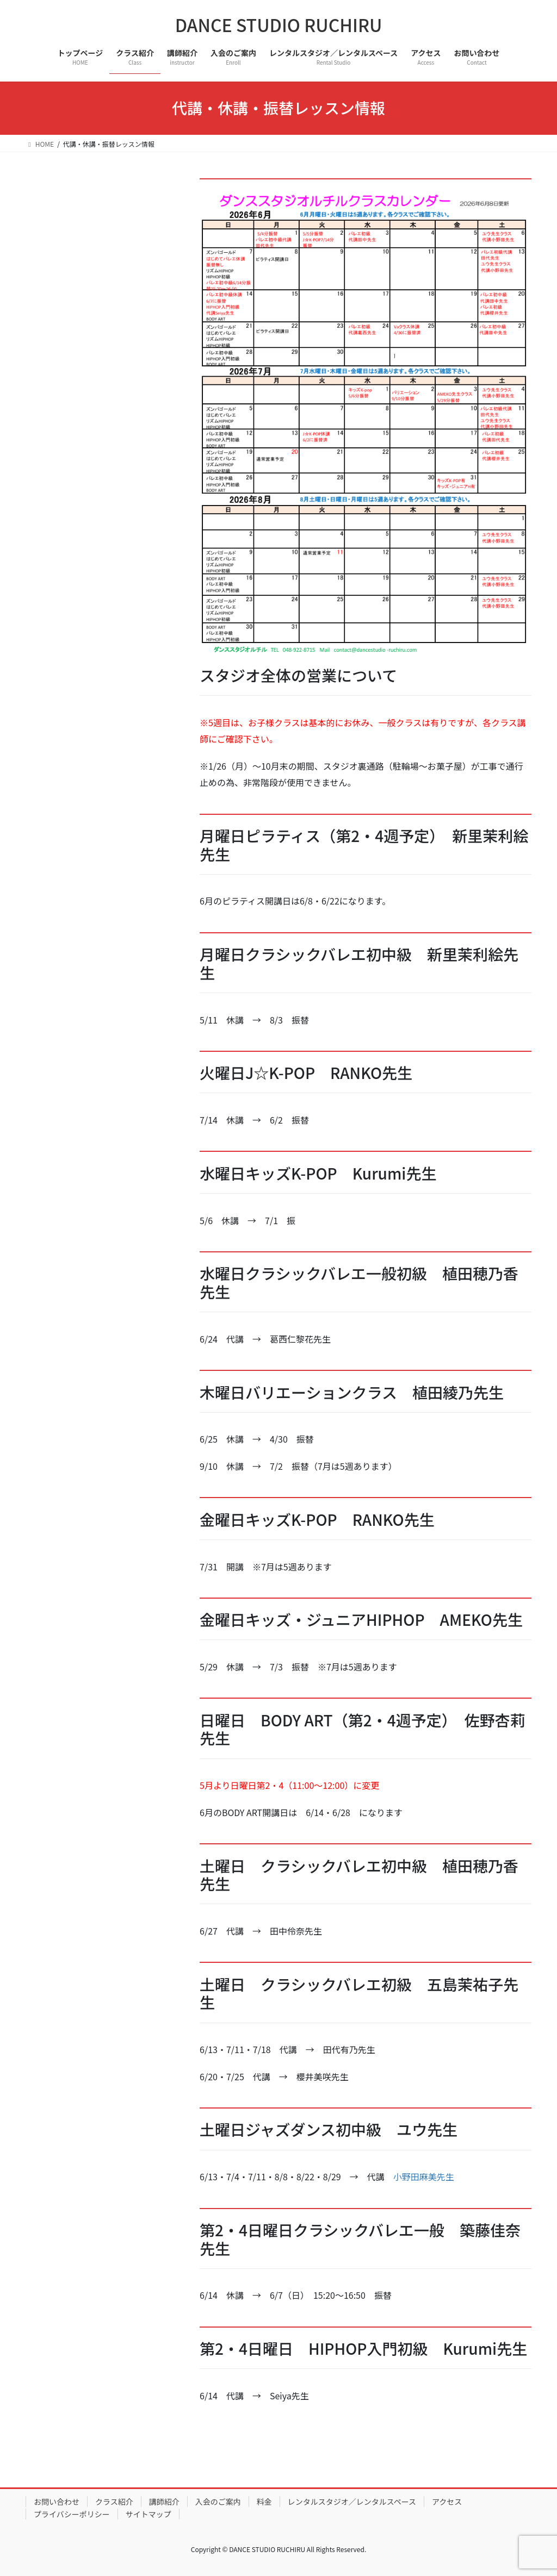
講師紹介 (164, 2501)
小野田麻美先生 (423, 2176)
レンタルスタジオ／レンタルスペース (352, 2501)
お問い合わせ (56, 2501)
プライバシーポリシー (72, 2514)
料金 (264, 2501)
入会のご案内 (218, 2501)
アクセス (447, 2501)
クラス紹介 (114, 2501)
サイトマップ (148, 2514)
